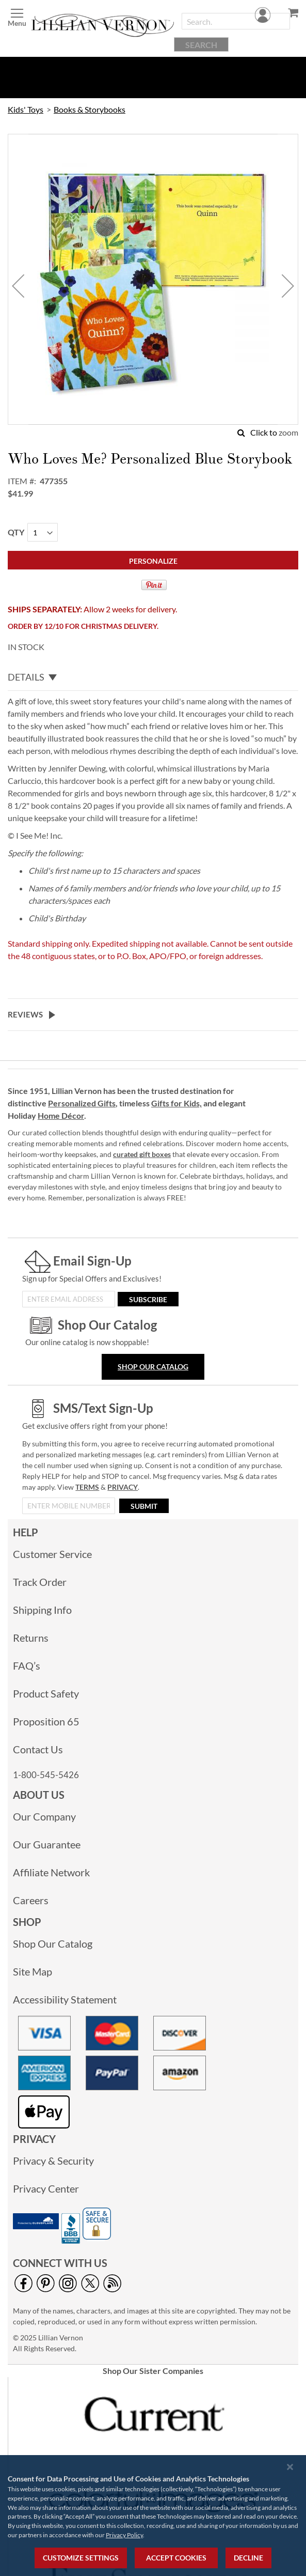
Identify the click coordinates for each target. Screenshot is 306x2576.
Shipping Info (42, 1609)
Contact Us (38, 1749)
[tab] (153, 677)
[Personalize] (153, 560)
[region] (153, 2515)
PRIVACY (122, 1487)
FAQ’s (26, 1665)
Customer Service (52, 1554)
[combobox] (236, 21)
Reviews (25, 1014)
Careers (31, 1900)
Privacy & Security (53, 2160)
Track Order (40, 1582)
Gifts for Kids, (176, 1103)
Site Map (32, 1971)
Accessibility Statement (65, 1999)
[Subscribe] (148, 1299)
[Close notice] (290, 2466)
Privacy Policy (124, 2535)
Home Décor (61, 1115)
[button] (18, 286)
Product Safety (46, 1693)
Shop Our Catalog (153, 1366)
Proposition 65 (46, 1721)
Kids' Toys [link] (25, 109)
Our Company (44, 1816)
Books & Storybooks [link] (89, 109)
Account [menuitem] (263, 65)
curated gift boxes (142, 1154)
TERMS (87, 1487)
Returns (31, 1637)
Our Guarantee (46, 1844)
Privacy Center (46, 2188)
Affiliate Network (51, 1872)
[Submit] (144, 1506)
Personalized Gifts (82, 1103)
